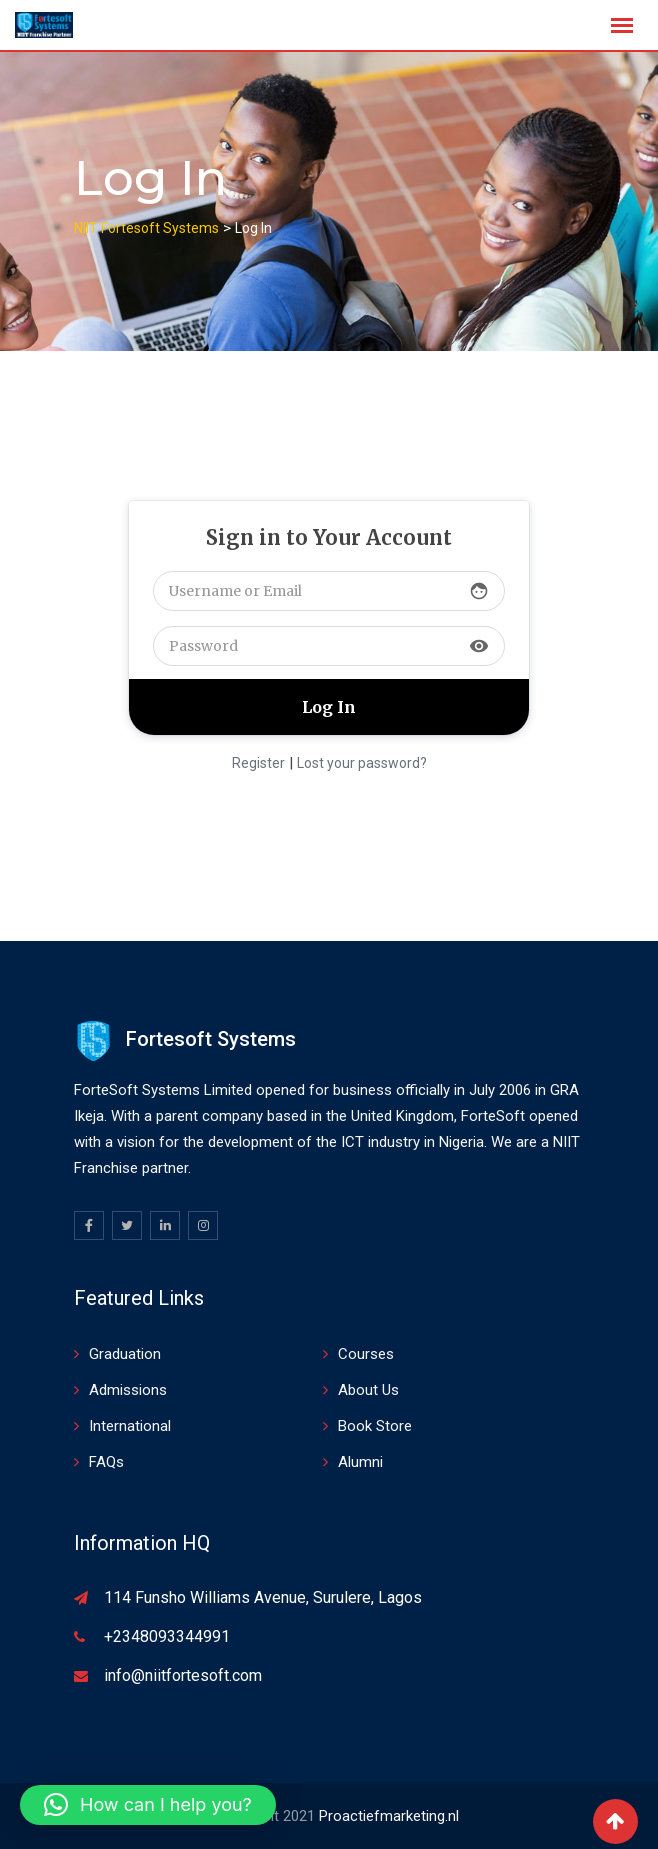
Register (258, 763)
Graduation (125, 1354)
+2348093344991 (167, 1636)
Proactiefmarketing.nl (389, 1816)
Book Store (375, 1426)
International (130, 1426)
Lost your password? (362, 763)
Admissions (128, 1390)
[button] (148, 1805)
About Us (368, 1390)
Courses (366, 1354)
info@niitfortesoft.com (183, 1675)
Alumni (360, 1462)
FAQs (106, 1462)
